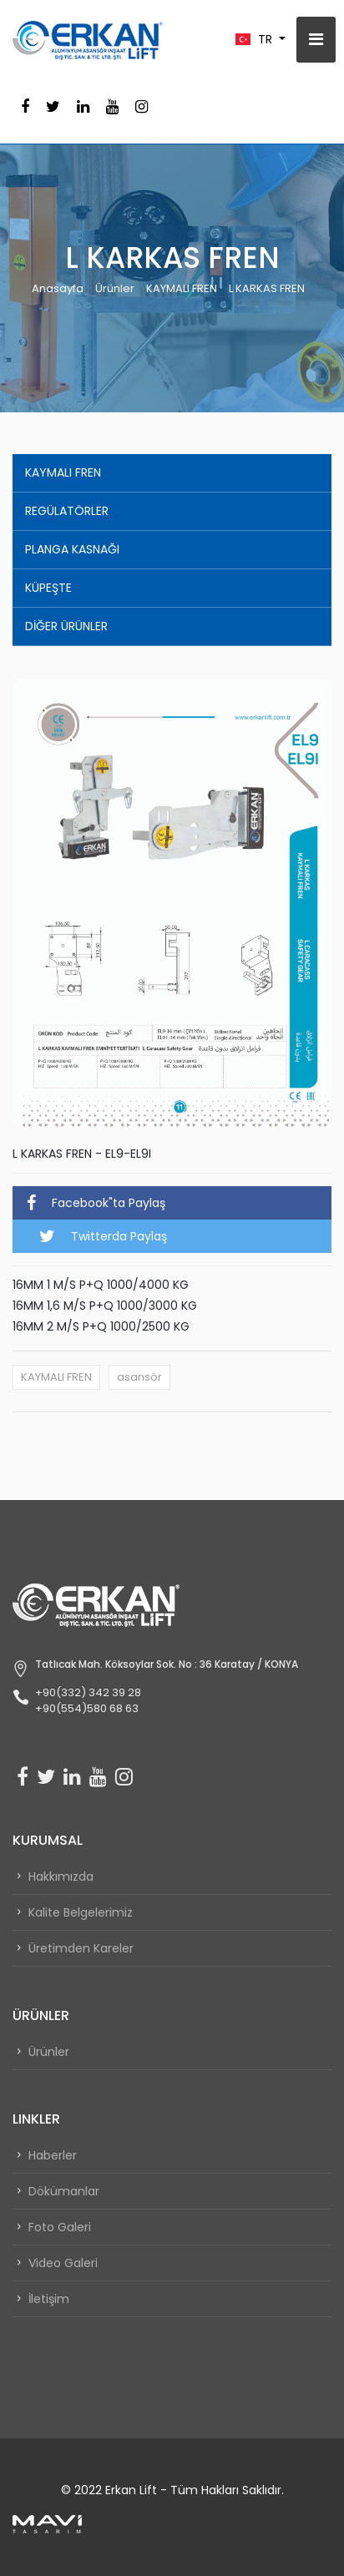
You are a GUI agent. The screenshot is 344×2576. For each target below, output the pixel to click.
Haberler (52, 2155)
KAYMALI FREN (181, 288)
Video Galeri (63, 2263)
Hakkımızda (61, 1876)
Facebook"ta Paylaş (96, 1203)
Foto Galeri (59, 2227)
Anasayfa (57, 288)
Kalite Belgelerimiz (80, 1912)
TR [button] (255, 39)
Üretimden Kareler (81, 1948)
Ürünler (114, 288)
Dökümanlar (63, 2191)
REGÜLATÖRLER (67, 511)
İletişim (48, 2299)
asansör (139, 1377)
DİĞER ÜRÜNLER (66, 626)
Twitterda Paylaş (103, 1236)
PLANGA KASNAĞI (72, 549)
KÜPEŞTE (48, 587)
